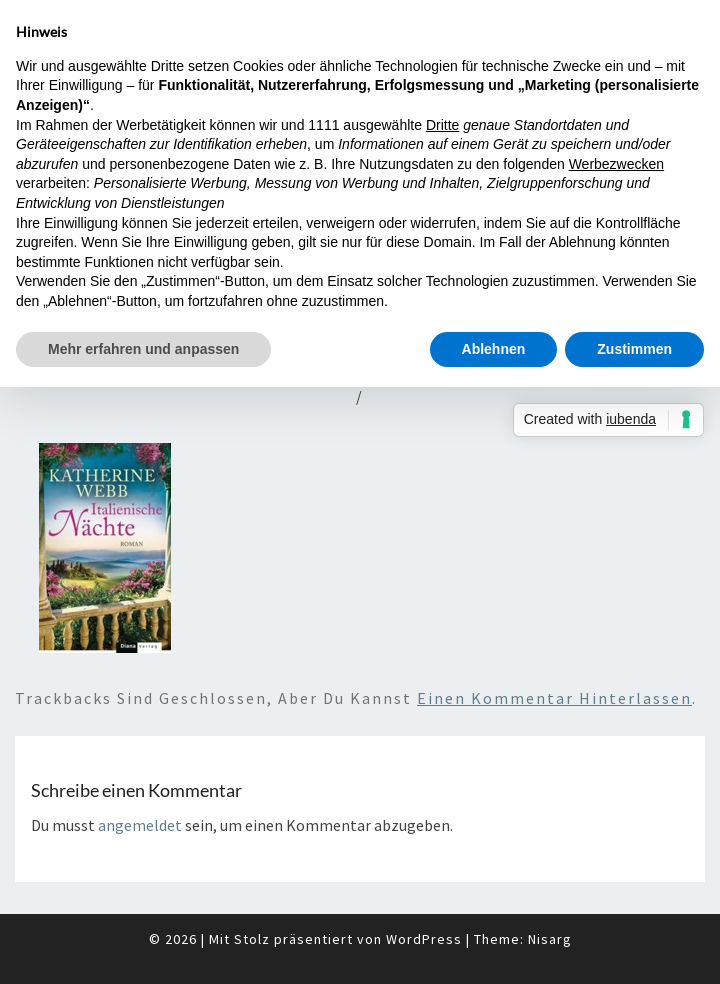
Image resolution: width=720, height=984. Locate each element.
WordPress (424, 939)
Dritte (442, 125)
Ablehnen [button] (494, 349)
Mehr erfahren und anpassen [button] (143, 349)
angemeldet (140, 825)
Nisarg (550, 939)
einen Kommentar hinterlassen (554, 698)
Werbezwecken (616, 164)
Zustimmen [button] (634, 349)
